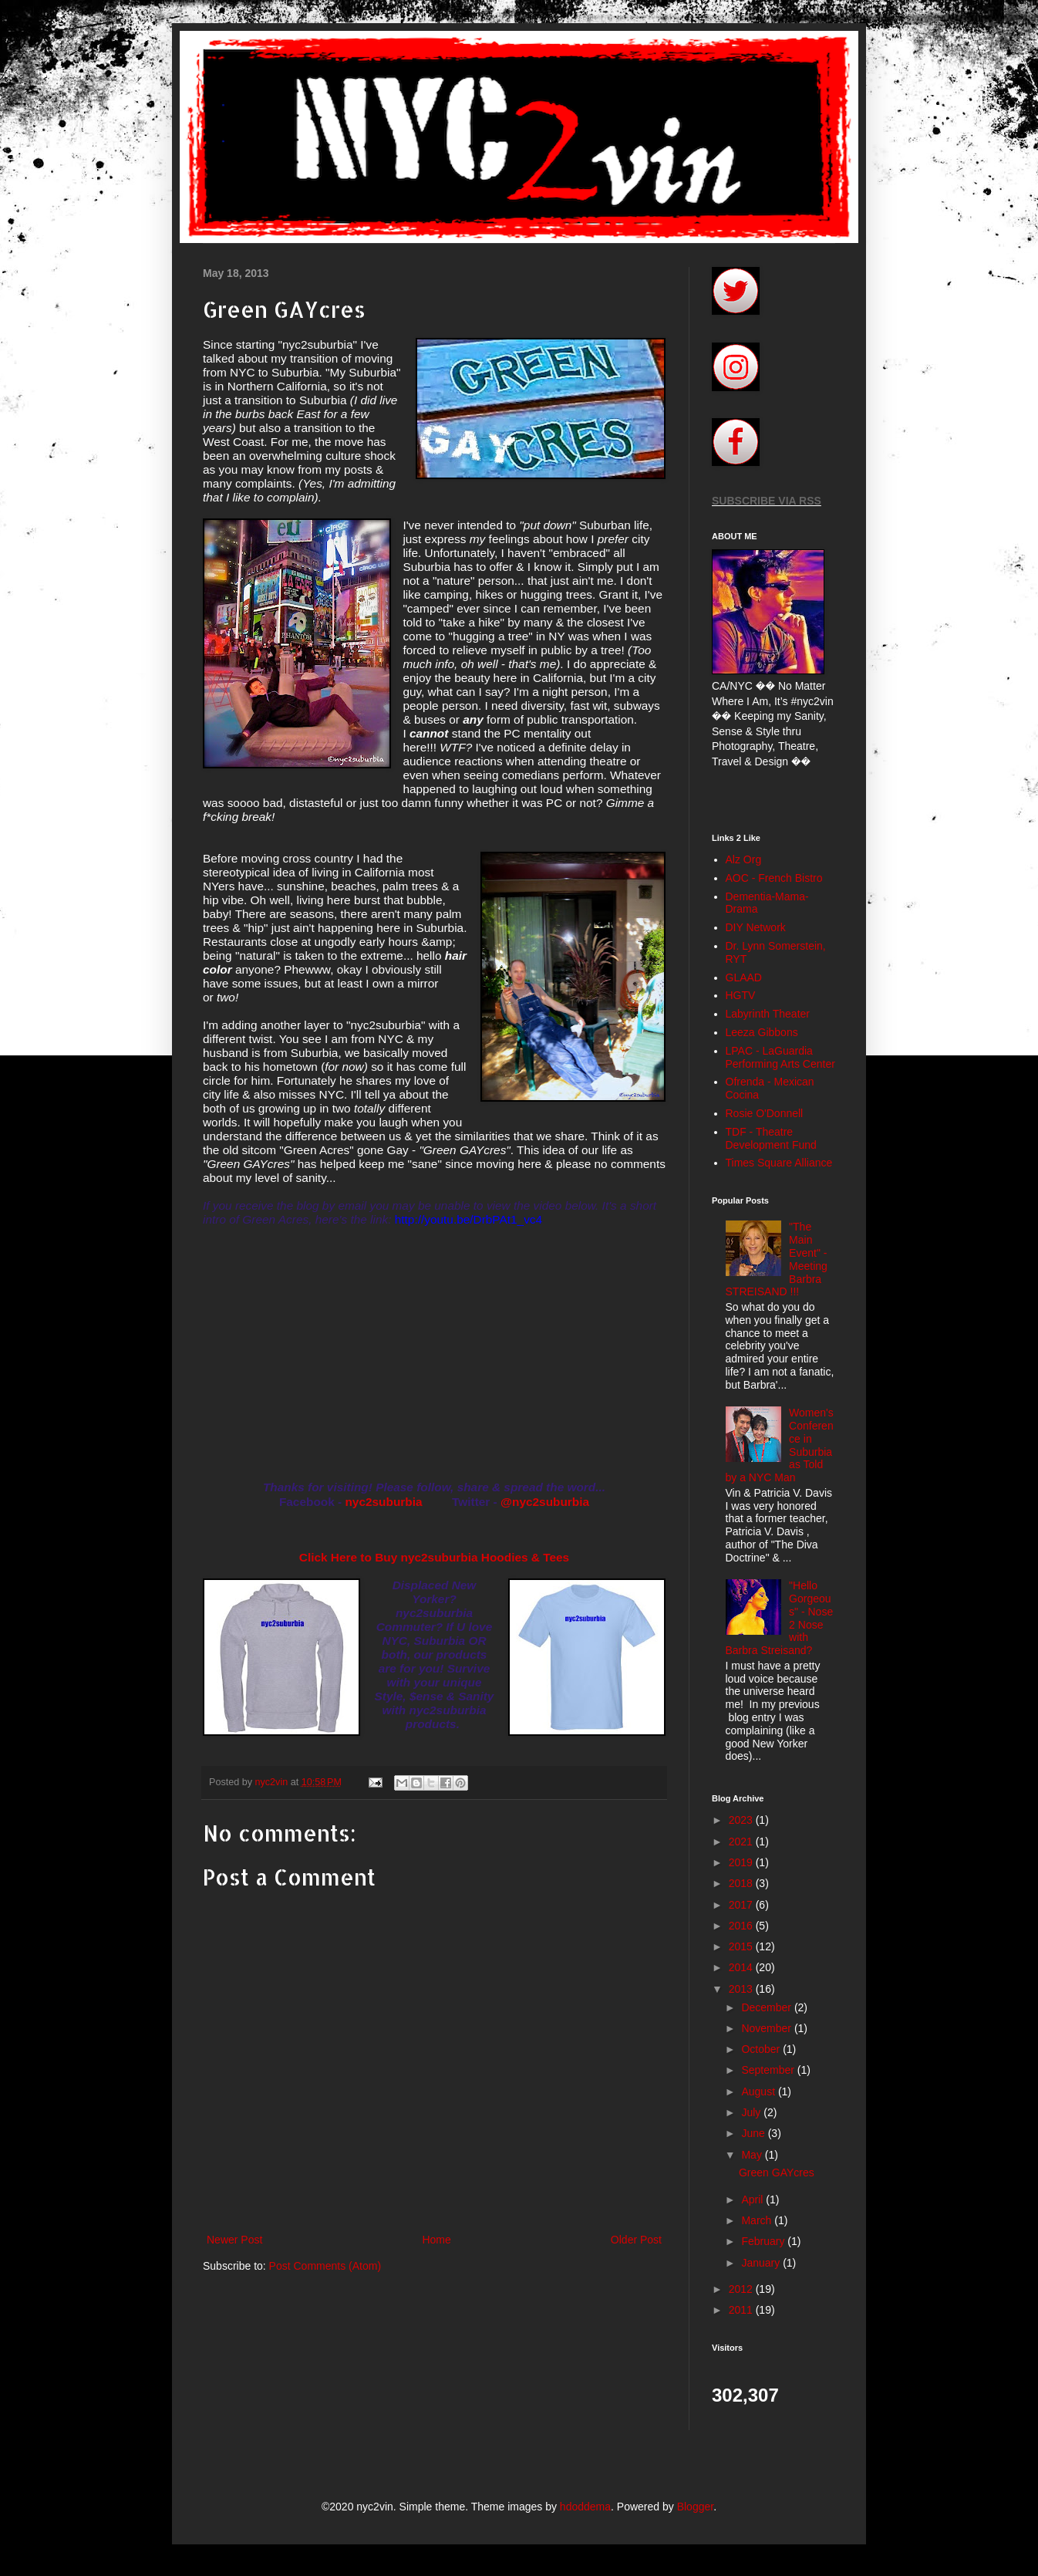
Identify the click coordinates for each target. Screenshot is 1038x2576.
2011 (742, 2310)
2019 (742, 1862)
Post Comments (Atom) (325, 2266)
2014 (742, 1967)
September (769, 2070)
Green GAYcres (776, 2172)
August (759, 2091)
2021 (742, 1841)
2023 (742, 1820)
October (762, 2049)
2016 (742, 1925)
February (764, 2241)
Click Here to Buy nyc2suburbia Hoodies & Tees (434, 1557)
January (762, 2263)
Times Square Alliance (779, 1162)
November (767, 2028)
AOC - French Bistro (774, 878)
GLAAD (744, 977)
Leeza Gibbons (762, 1032)
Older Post (636, 2239)
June (754, 2133)
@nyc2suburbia (544, 1501)
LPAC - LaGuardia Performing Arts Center (780, 1057)
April (753, 2199)
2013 (742, 1989)
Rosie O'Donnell (765, 1113)
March (757, 2220)
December (767, 2007)
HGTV (741, 995)
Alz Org (744, 859)
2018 (742, 1883)
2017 (742, 1905)
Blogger (695, 2506)
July (752, 2112)
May (752, 2155)
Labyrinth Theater (768, 1014)
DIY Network (756, 927)
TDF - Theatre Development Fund (771, 1138)
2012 (742, 2289)
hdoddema (585, 2506)
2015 (742, 1946)
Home (436, 2239)
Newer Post (234, 2239)
